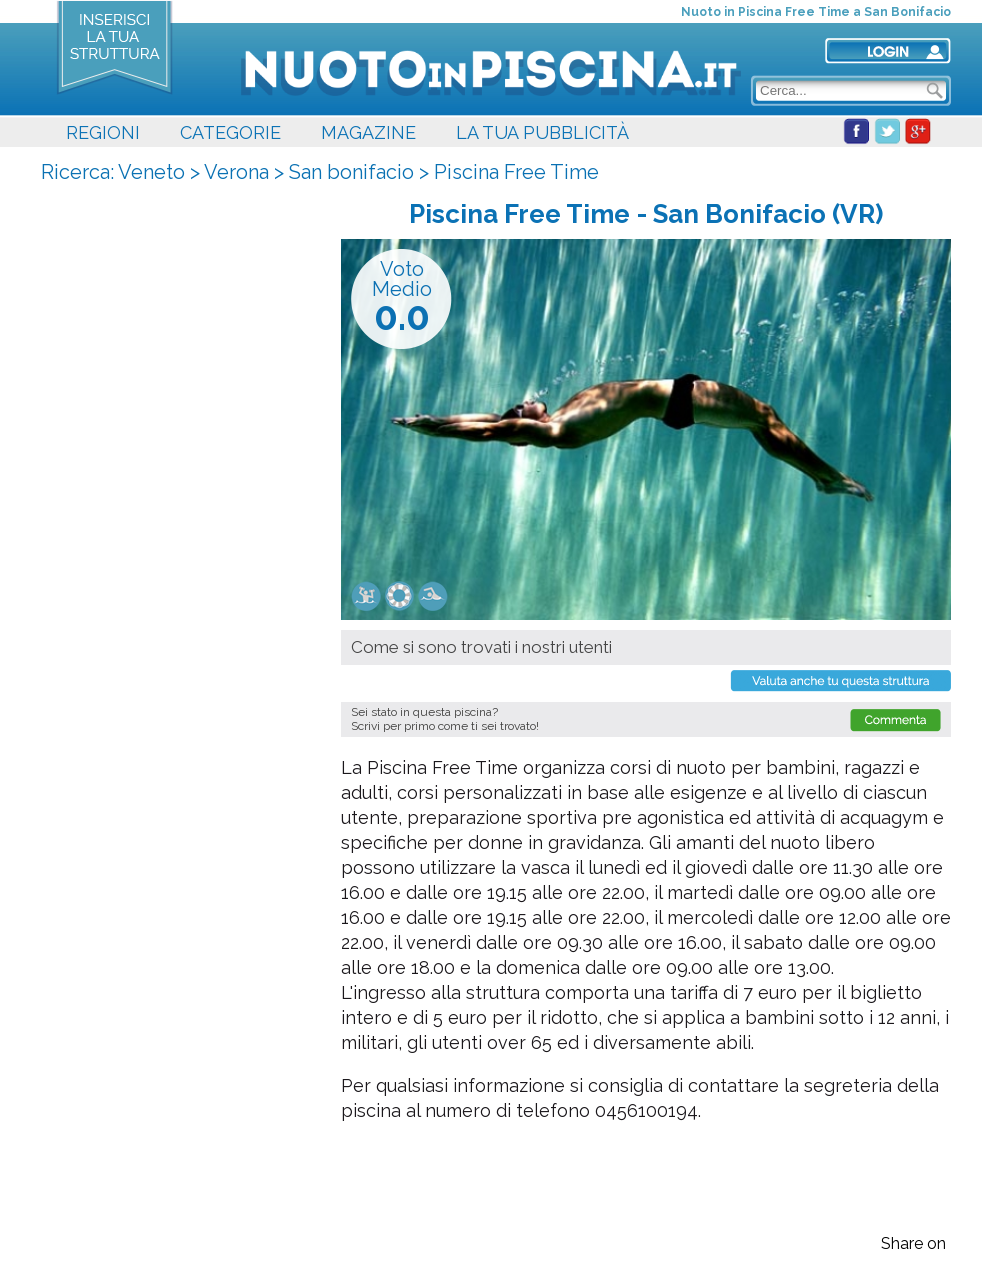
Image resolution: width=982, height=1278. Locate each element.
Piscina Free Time (516, 172)
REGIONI (103, 132)
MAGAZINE (368, 132)
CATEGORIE (230, 132)
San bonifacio (351, 172)
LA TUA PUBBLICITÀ (542, 132)
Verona (236, 172)
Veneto (151, 172)
